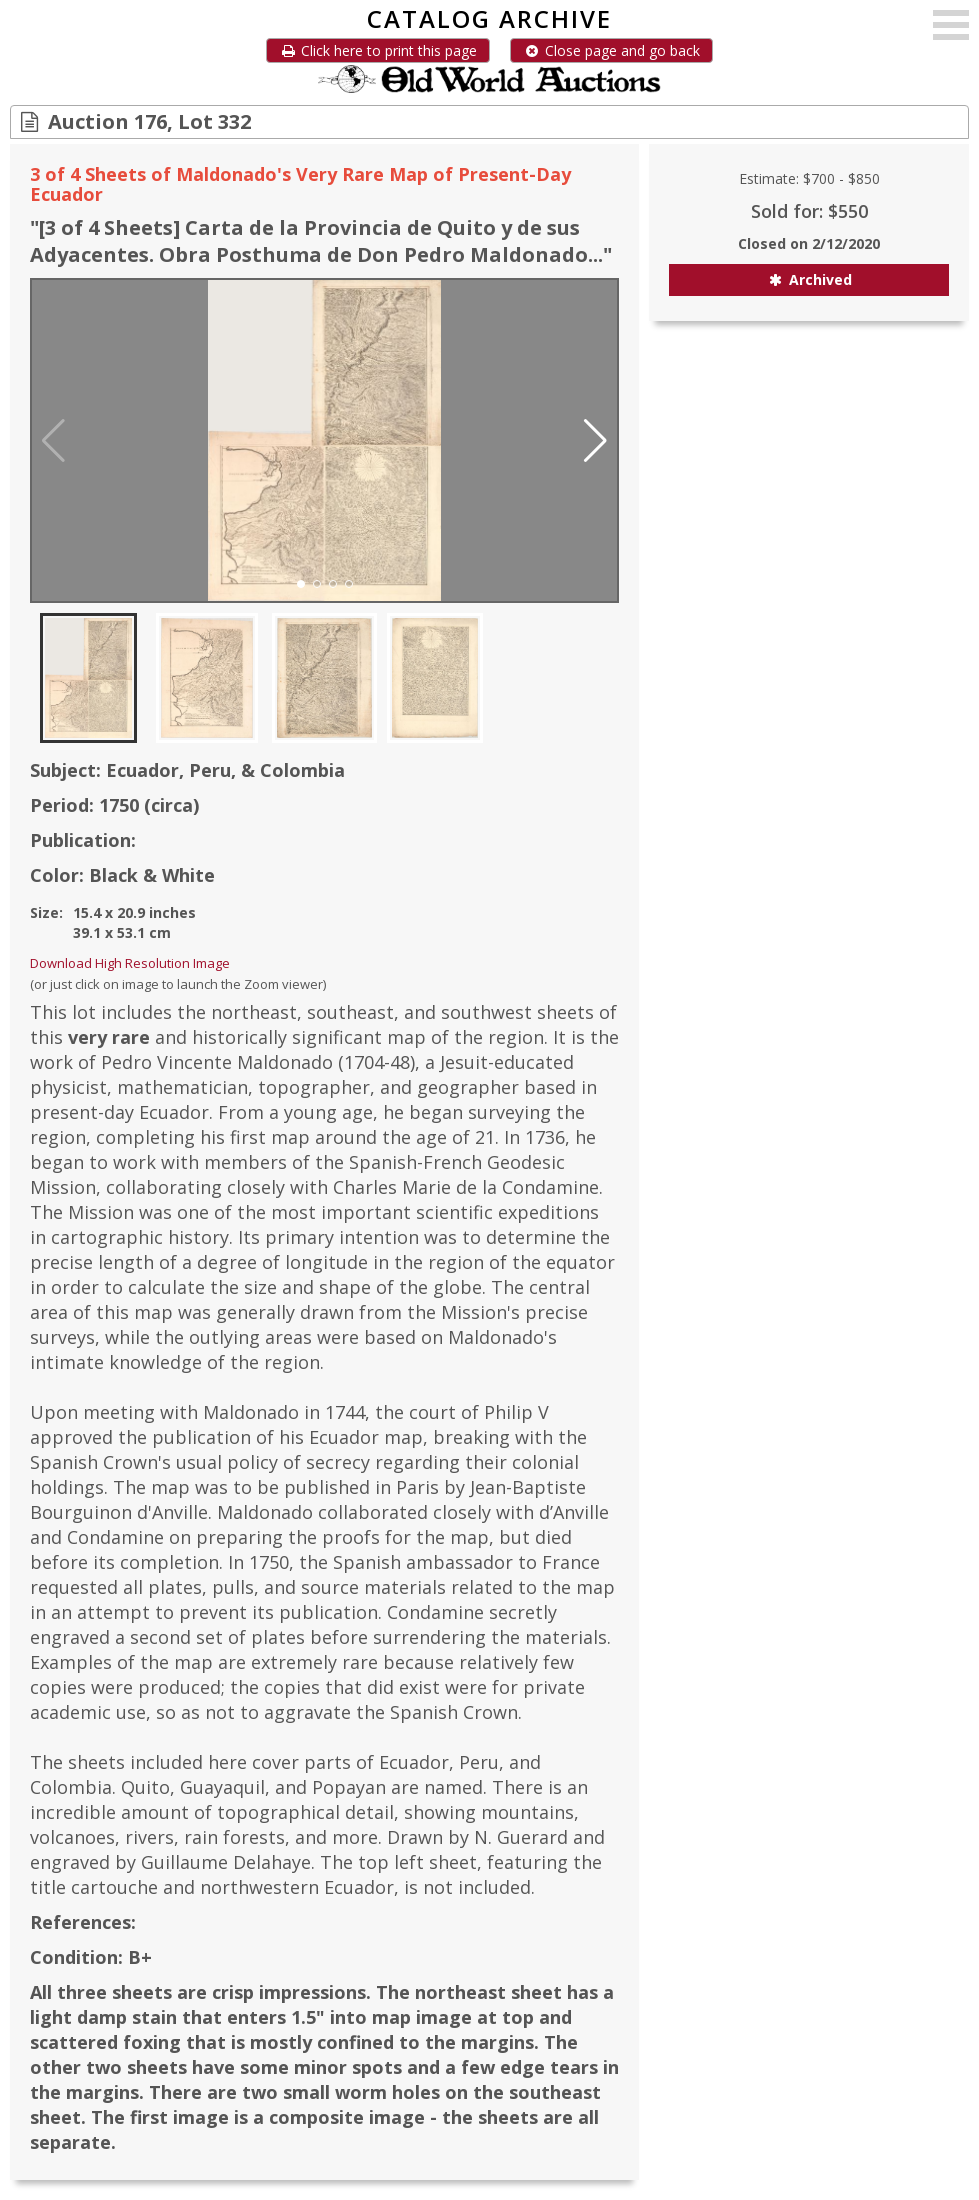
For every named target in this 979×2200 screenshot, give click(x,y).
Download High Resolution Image (130, 963)
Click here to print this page (378, 50)
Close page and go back (611, 50)
